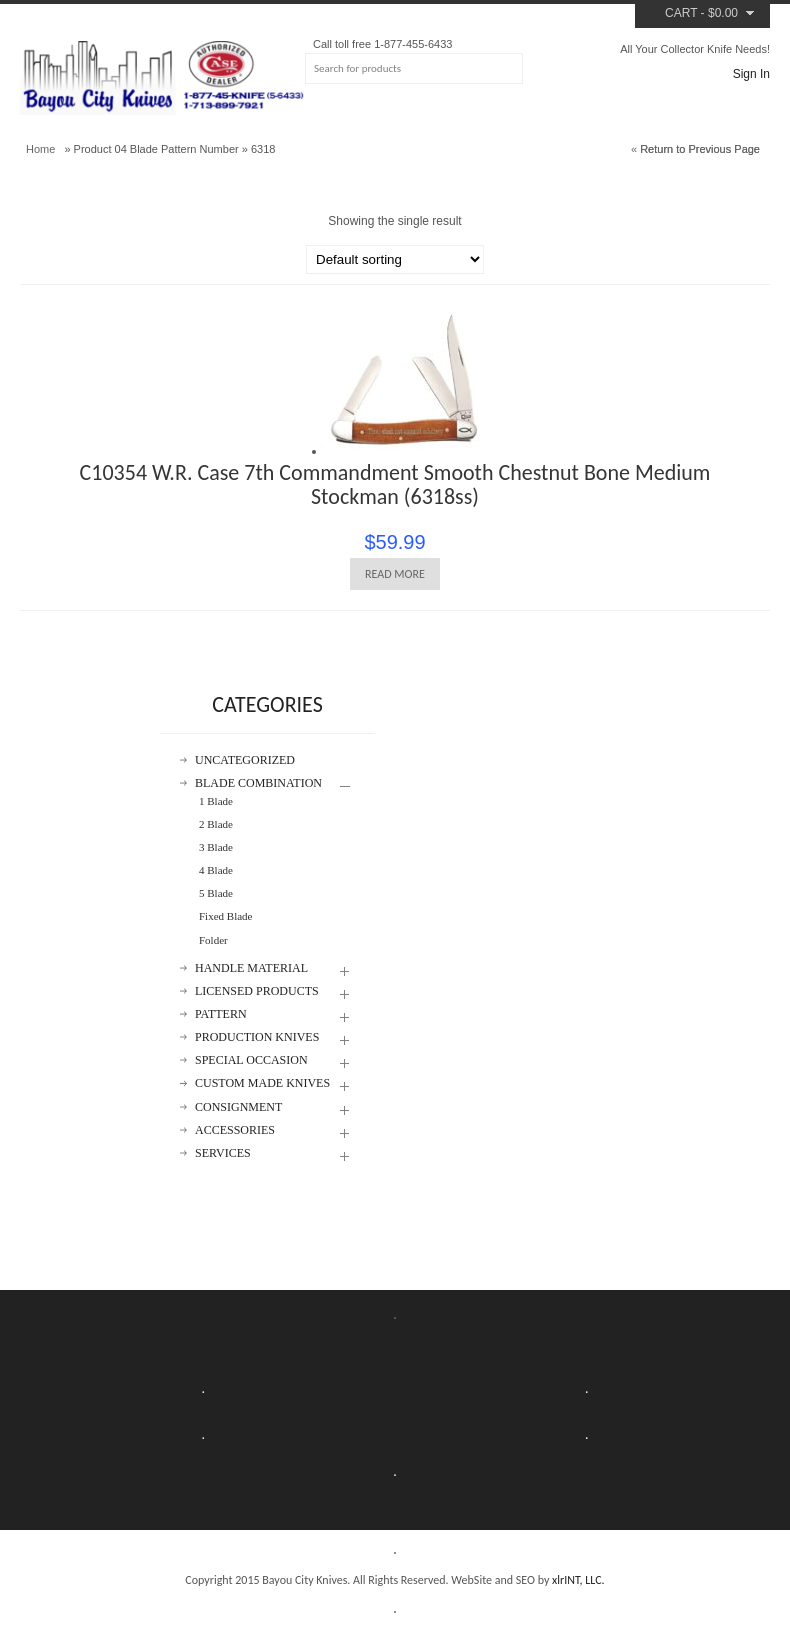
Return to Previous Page (700, 149)
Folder (213, 940)
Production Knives (257, 1037)
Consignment (238, 1107)
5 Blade (216, 893)
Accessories (235, 1130)
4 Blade (216, 870)
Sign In (751, 74)
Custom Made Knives (262, 1083)
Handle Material (251, 968)
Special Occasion (251, 1060)
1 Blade (216, 801)
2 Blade (216, 824)
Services (223, 1153)
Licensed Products (257, 991)
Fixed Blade (225, 916)
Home (40, 149)
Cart (681, 13)
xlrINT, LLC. (578, 1580)
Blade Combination (258, 783)
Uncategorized (245, 760)
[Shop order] (395, 259)
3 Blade (216, 847)
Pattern (221, 1014)
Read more (395, 574)
